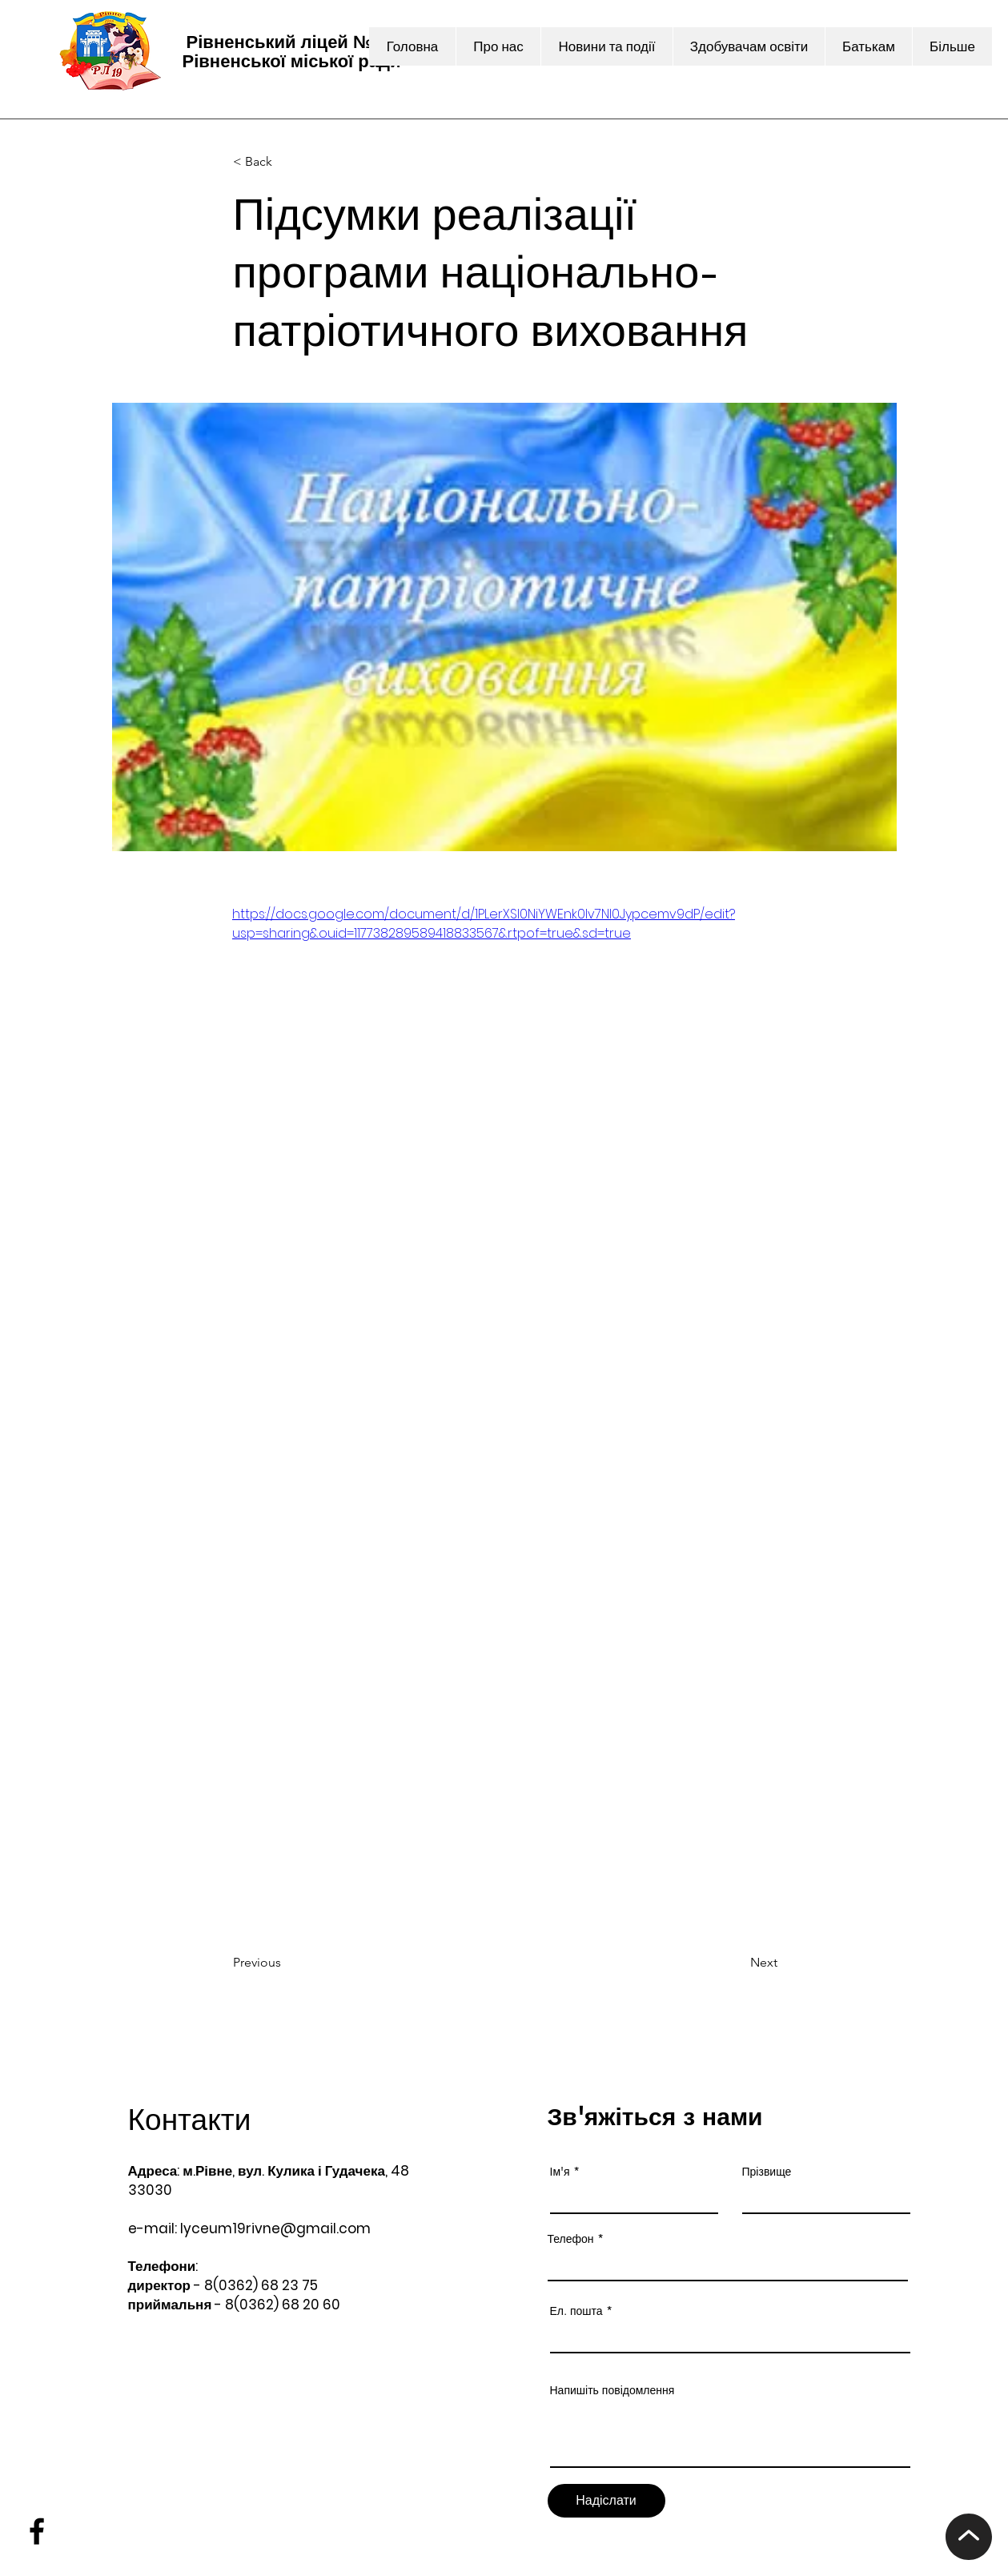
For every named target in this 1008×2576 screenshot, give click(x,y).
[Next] (737, 1963)
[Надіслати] (606, 2501)
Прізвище (767, 2171)
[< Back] (286, 162)
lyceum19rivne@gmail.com (275, 2228)
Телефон (571, 2238)
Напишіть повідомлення (612, 2390)
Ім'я (560, 2171)
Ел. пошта (576, 2311)
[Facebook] (36, 2531)
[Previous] (286, 1963)
